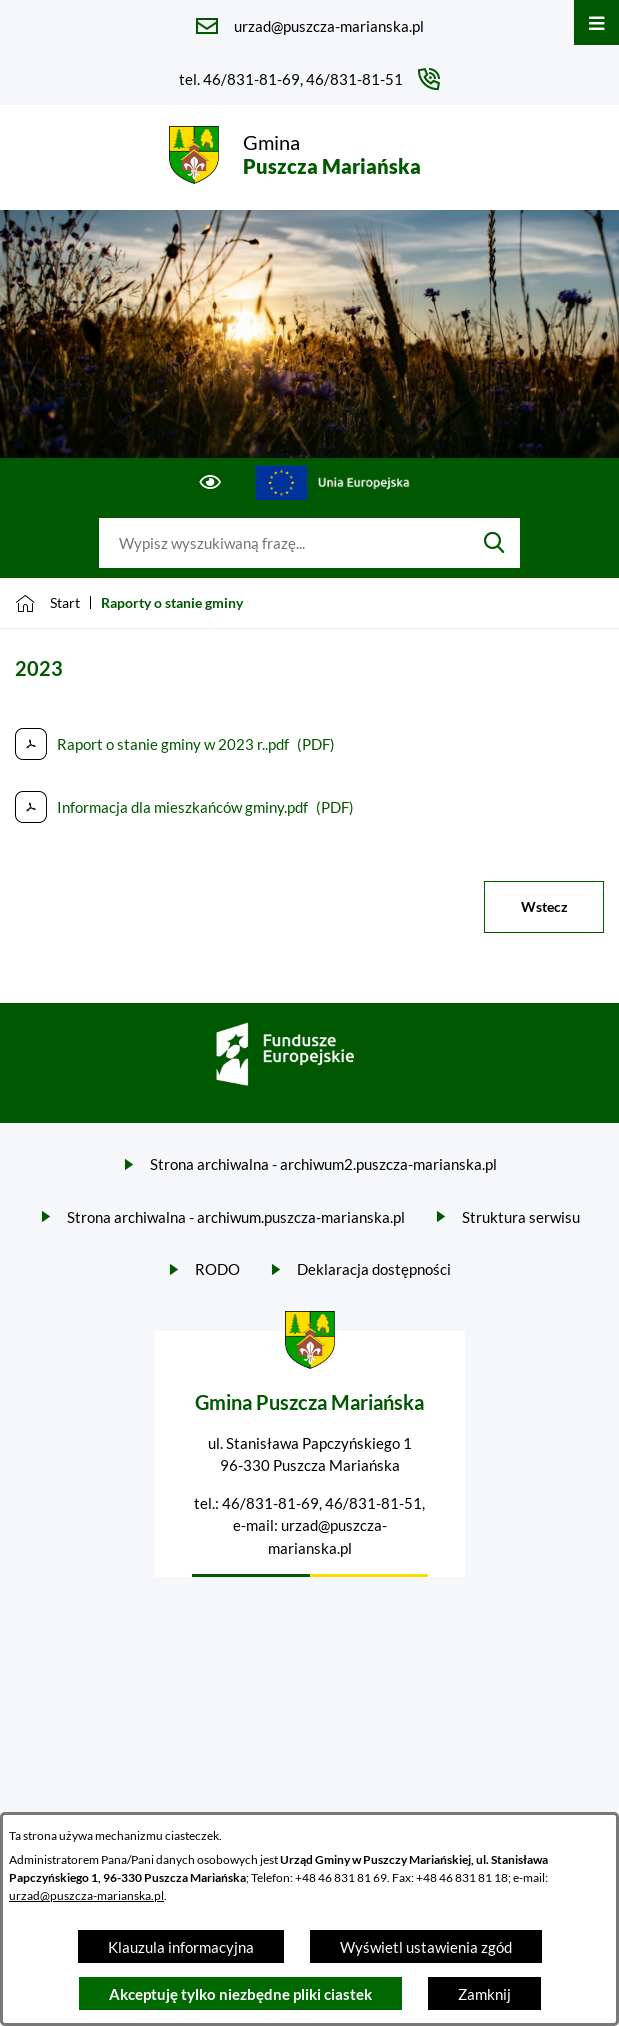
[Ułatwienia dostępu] (210, 483)
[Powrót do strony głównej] (47, 603)
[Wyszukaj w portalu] (284, 543)
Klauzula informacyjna (181, 1947)
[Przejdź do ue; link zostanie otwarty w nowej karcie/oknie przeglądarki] (332, 483)
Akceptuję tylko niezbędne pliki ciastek (240, 1994)
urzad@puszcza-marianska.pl (86, 1895)
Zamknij (484, 1994)
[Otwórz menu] (596, 22)
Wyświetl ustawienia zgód (426, 1947)
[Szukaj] (494, 543)
